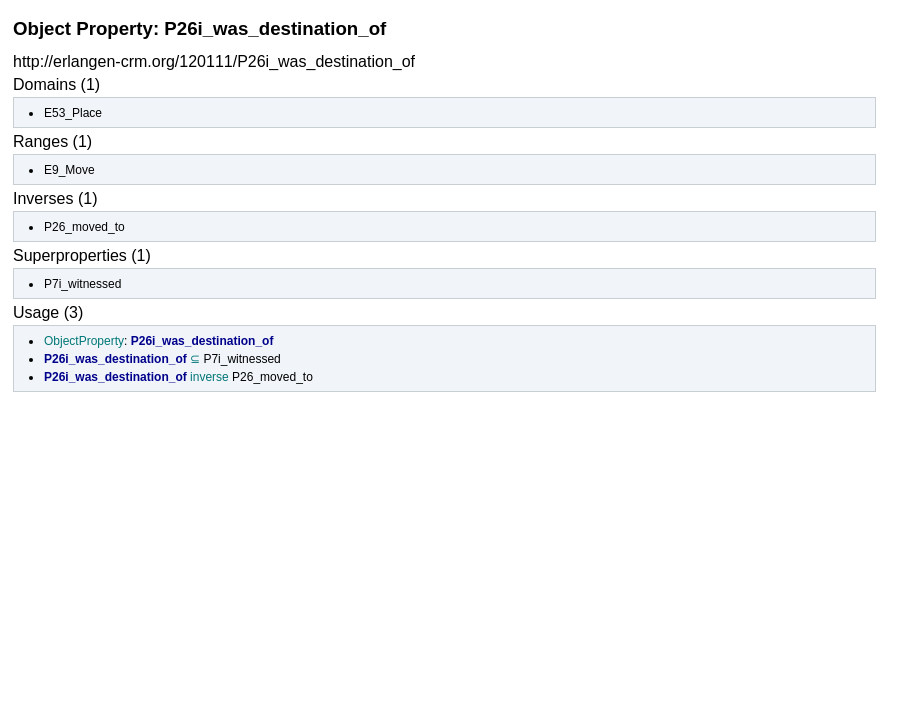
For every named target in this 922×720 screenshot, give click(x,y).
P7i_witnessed (82, 284)
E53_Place (73, 113)
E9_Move (69, 170)
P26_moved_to (84, 227)
